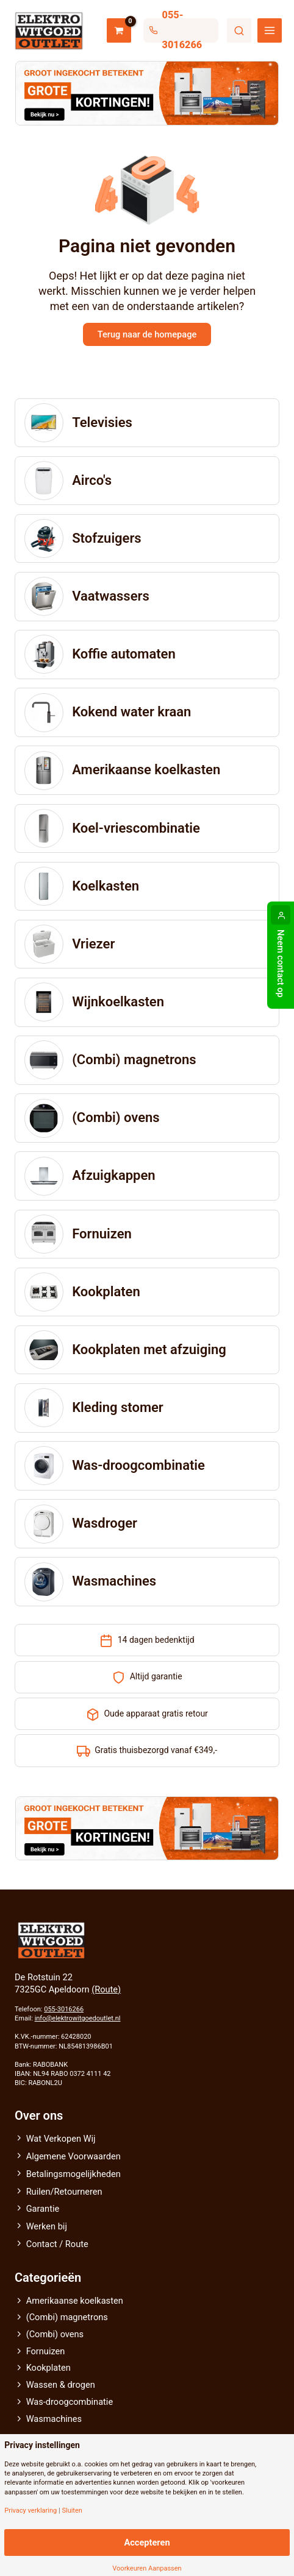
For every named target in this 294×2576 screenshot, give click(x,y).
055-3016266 (64, 2009)
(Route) (106, 1989)
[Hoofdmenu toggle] (269, 30)
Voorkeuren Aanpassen (146, 2568)
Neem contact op (280, 964)
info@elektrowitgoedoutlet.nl (78, 2018)
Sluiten (72, 2510)
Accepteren (147, 2542)
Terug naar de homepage (147, 334)
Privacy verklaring (30, 2510)
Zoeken (239, 30)
